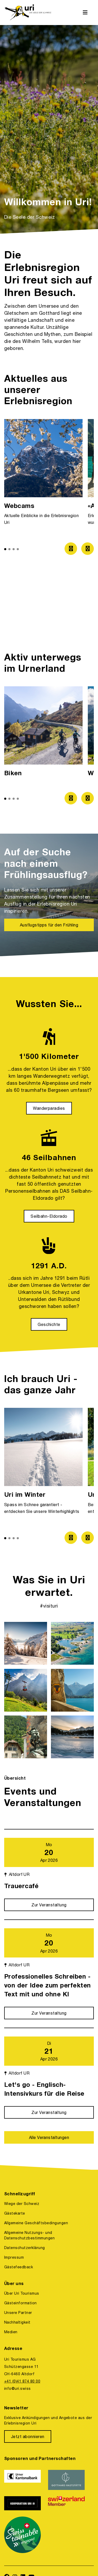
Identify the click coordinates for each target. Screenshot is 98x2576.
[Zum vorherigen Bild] (71, 548)
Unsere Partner (18, 2313)
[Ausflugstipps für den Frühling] (49, 925)
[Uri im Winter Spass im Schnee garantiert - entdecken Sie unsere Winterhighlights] (43, 1463)
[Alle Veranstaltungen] (49, 2137)
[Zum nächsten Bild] (87, 548)
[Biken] (43, 733)
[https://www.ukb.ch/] (23, 2480)
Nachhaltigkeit (17, 2322)
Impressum (14, 2257)
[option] (49, 129)
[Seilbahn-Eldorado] (49, 1216)
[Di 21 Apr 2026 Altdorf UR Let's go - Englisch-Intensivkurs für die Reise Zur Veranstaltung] (49, 2073)
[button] (5, 549)
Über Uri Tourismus (21, 2293)
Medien (11, 2332)
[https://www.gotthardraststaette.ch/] (67, 2480)
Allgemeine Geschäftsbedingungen (36, 2223)
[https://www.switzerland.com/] (67, 2503)
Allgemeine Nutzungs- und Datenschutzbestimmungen (29, 2235)
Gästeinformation (20, 2303)
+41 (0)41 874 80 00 (22, 2381)
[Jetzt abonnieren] (27, 2436)
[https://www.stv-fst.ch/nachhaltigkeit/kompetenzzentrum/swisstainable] (23, 2535)
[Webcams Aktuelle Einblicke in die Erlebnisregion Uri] (43, 474)
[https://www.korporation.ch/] (23, 2503)
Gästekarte (14, 2213)
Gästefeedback (18, 2267)
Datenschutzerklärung (24, 2248)
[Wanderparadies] (49, 1108)
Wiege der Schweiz (21, 2204)
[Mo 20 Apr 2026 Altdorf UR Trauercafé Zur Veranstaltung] (49, 1870)
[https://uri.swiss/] (27, 12)
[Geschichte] (49, 1324)
